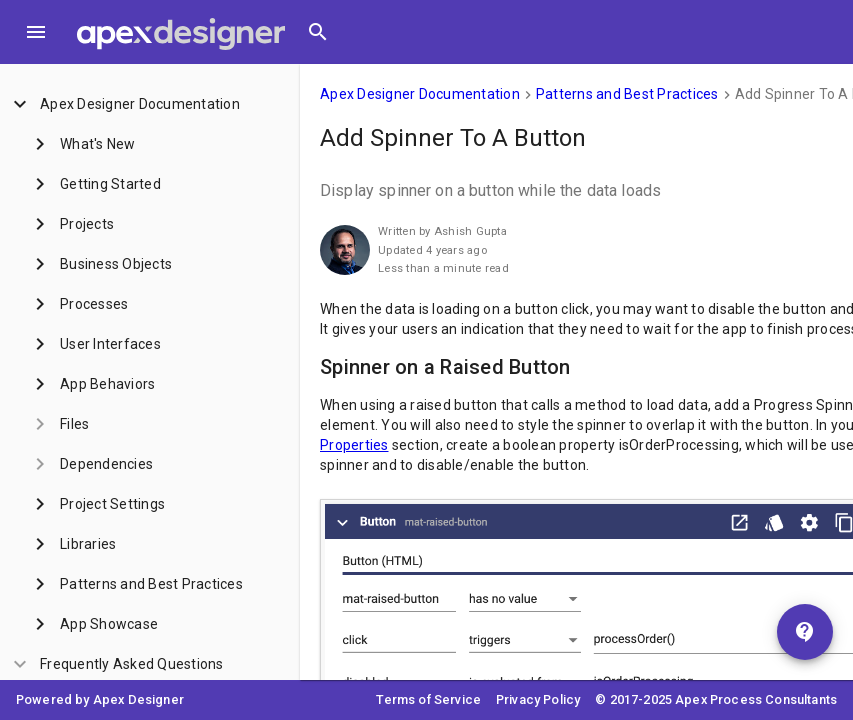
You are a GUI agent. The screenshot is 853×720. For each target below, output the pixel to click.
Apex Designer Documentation (420, 94)
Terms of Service (428, 699)
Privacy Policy (538, 699)
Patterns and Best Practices (627, 94)
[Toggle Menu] (36, 32)
